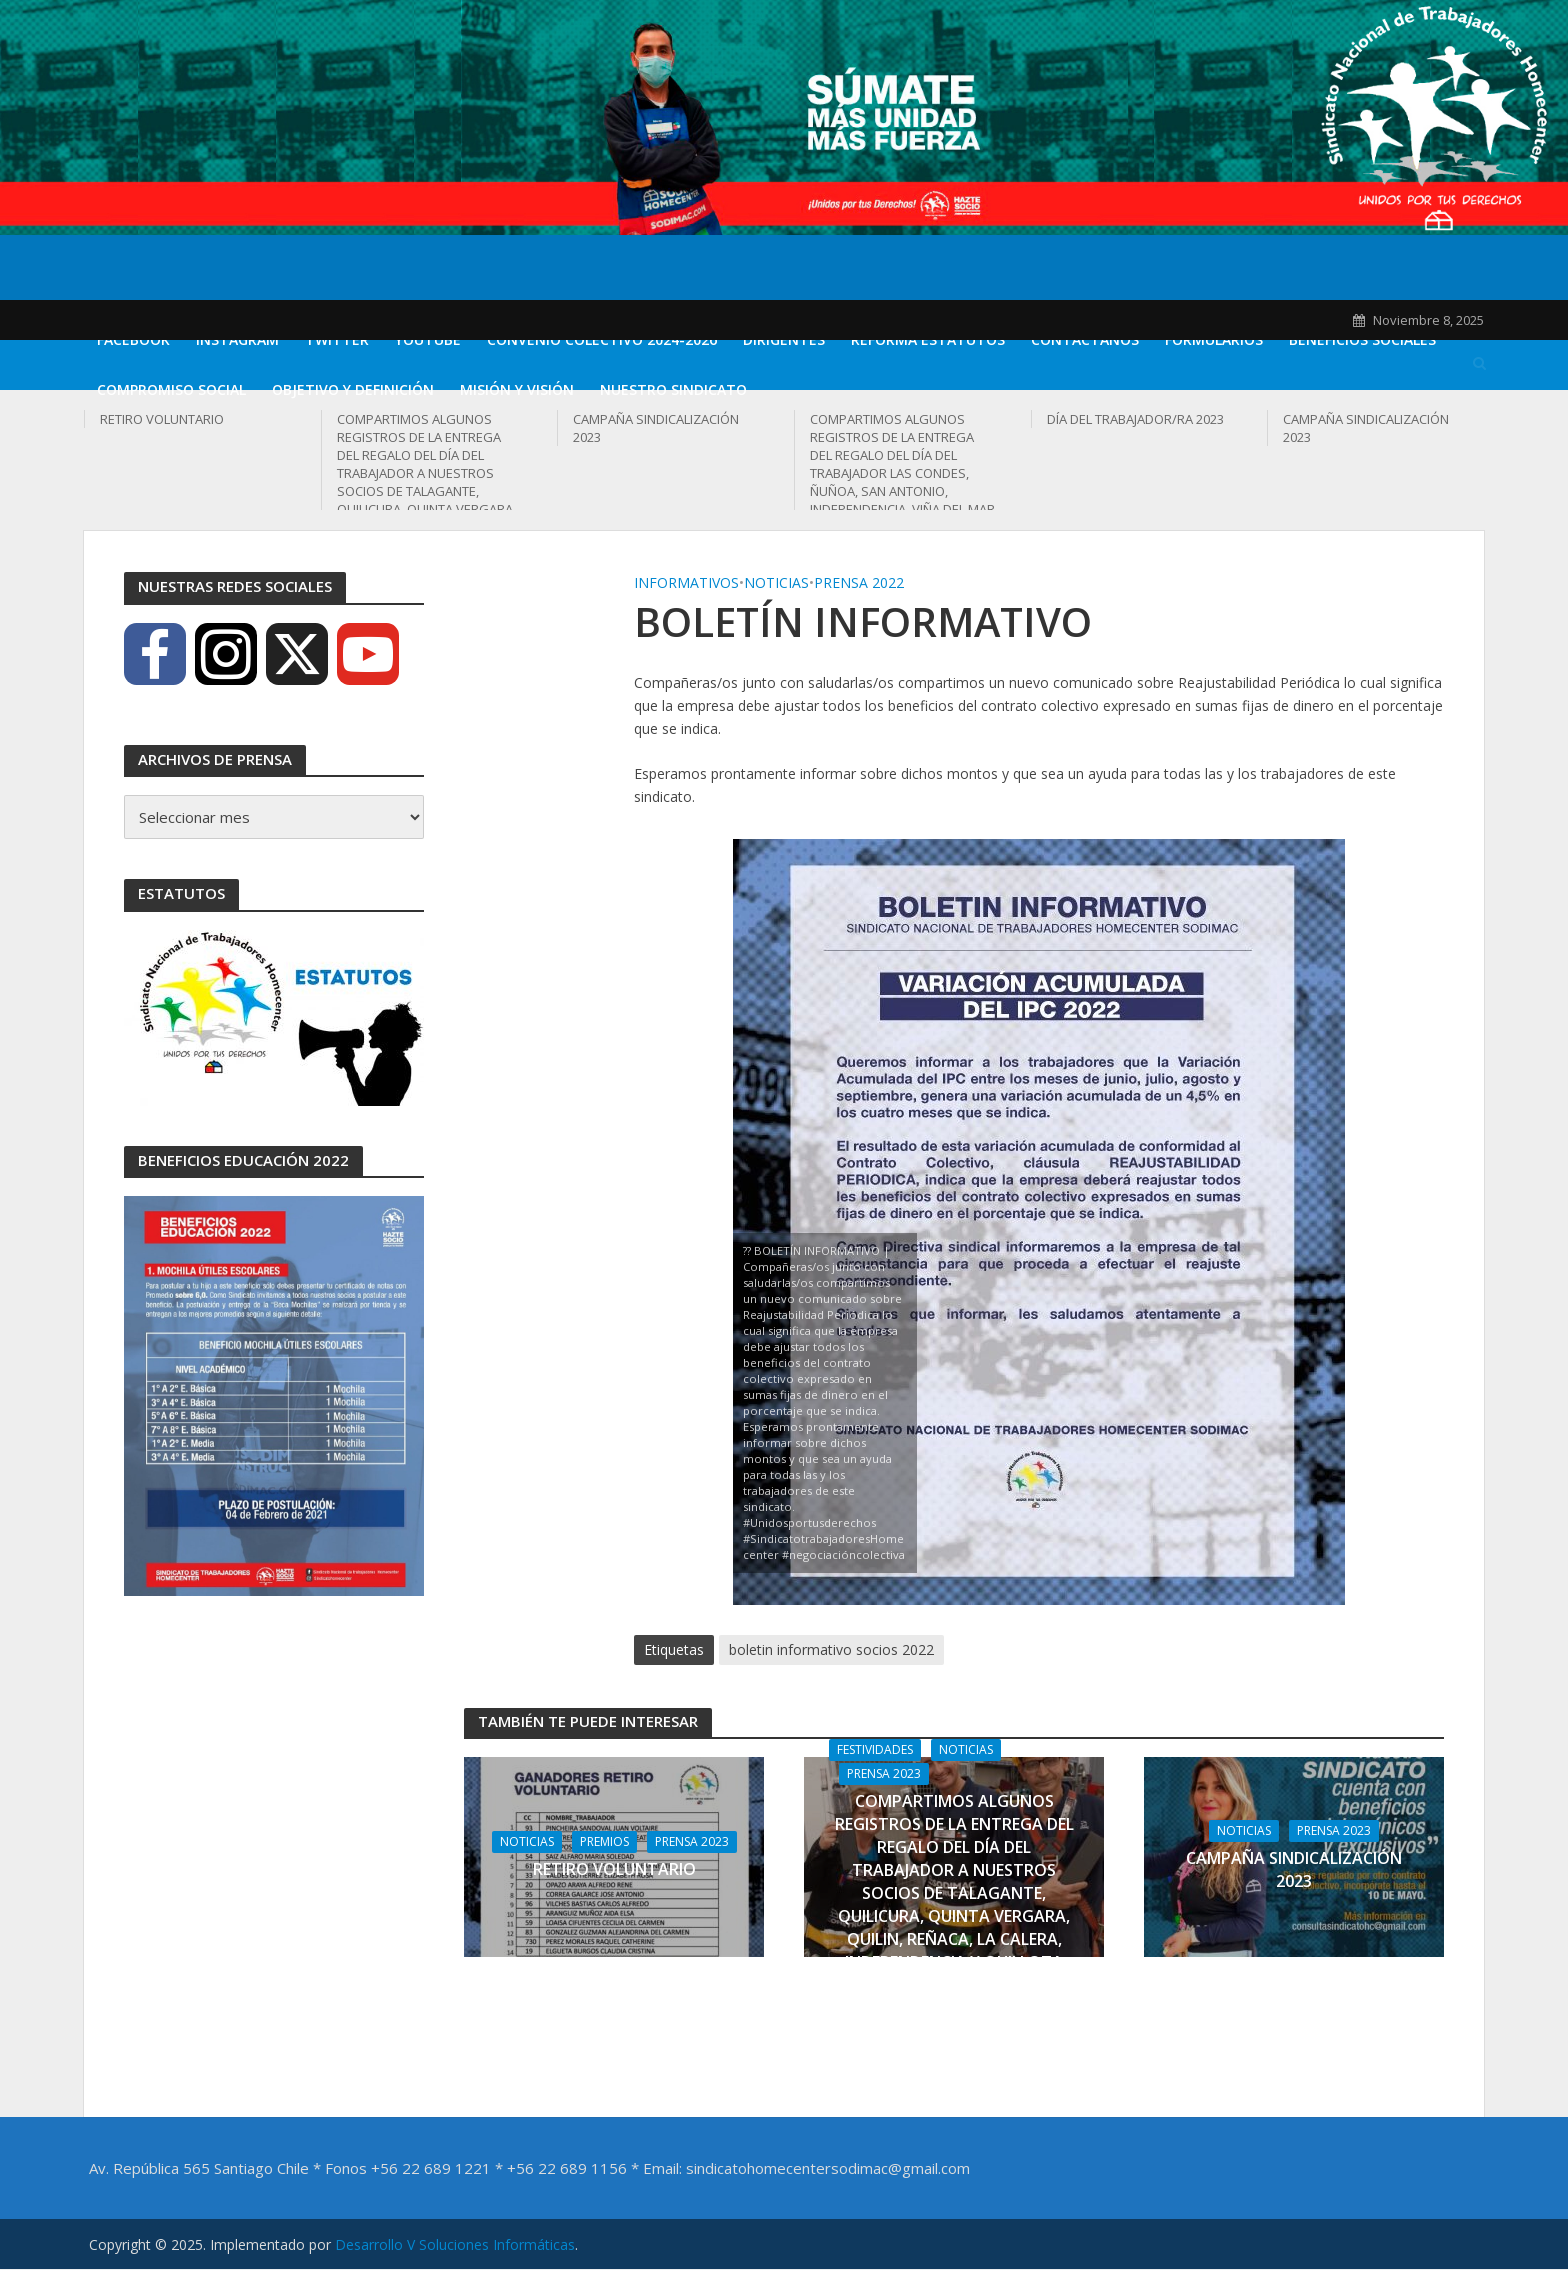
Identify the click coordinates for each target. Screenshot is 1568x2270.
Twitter (337, 339)
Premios (604, 1841)
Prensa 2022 (859, 582)
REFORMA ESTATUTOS (928, 339)
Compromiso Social (171, 389)
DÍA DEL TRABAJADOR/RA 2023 (1135, 419)
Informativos (686, 582)
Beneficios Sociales (1362, 339)
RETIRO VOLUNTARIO (162, 419)
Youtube (428, 339)
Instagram (237, 339)
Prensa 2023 (692, 1841)
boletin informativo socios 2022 (831, 1649)
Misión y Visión (517, 389)
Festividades (875, 1749)
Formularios (1214, 339)
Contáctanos (1085, 339)
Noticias (776, 582)
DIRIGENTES (784, 339)
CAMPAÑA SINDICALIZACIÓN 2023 (656, 428)
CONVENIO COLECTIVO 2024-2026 (602, 339)
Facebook (133, 339)
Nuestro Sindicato (673, 389)
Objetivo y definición (353, 389)
